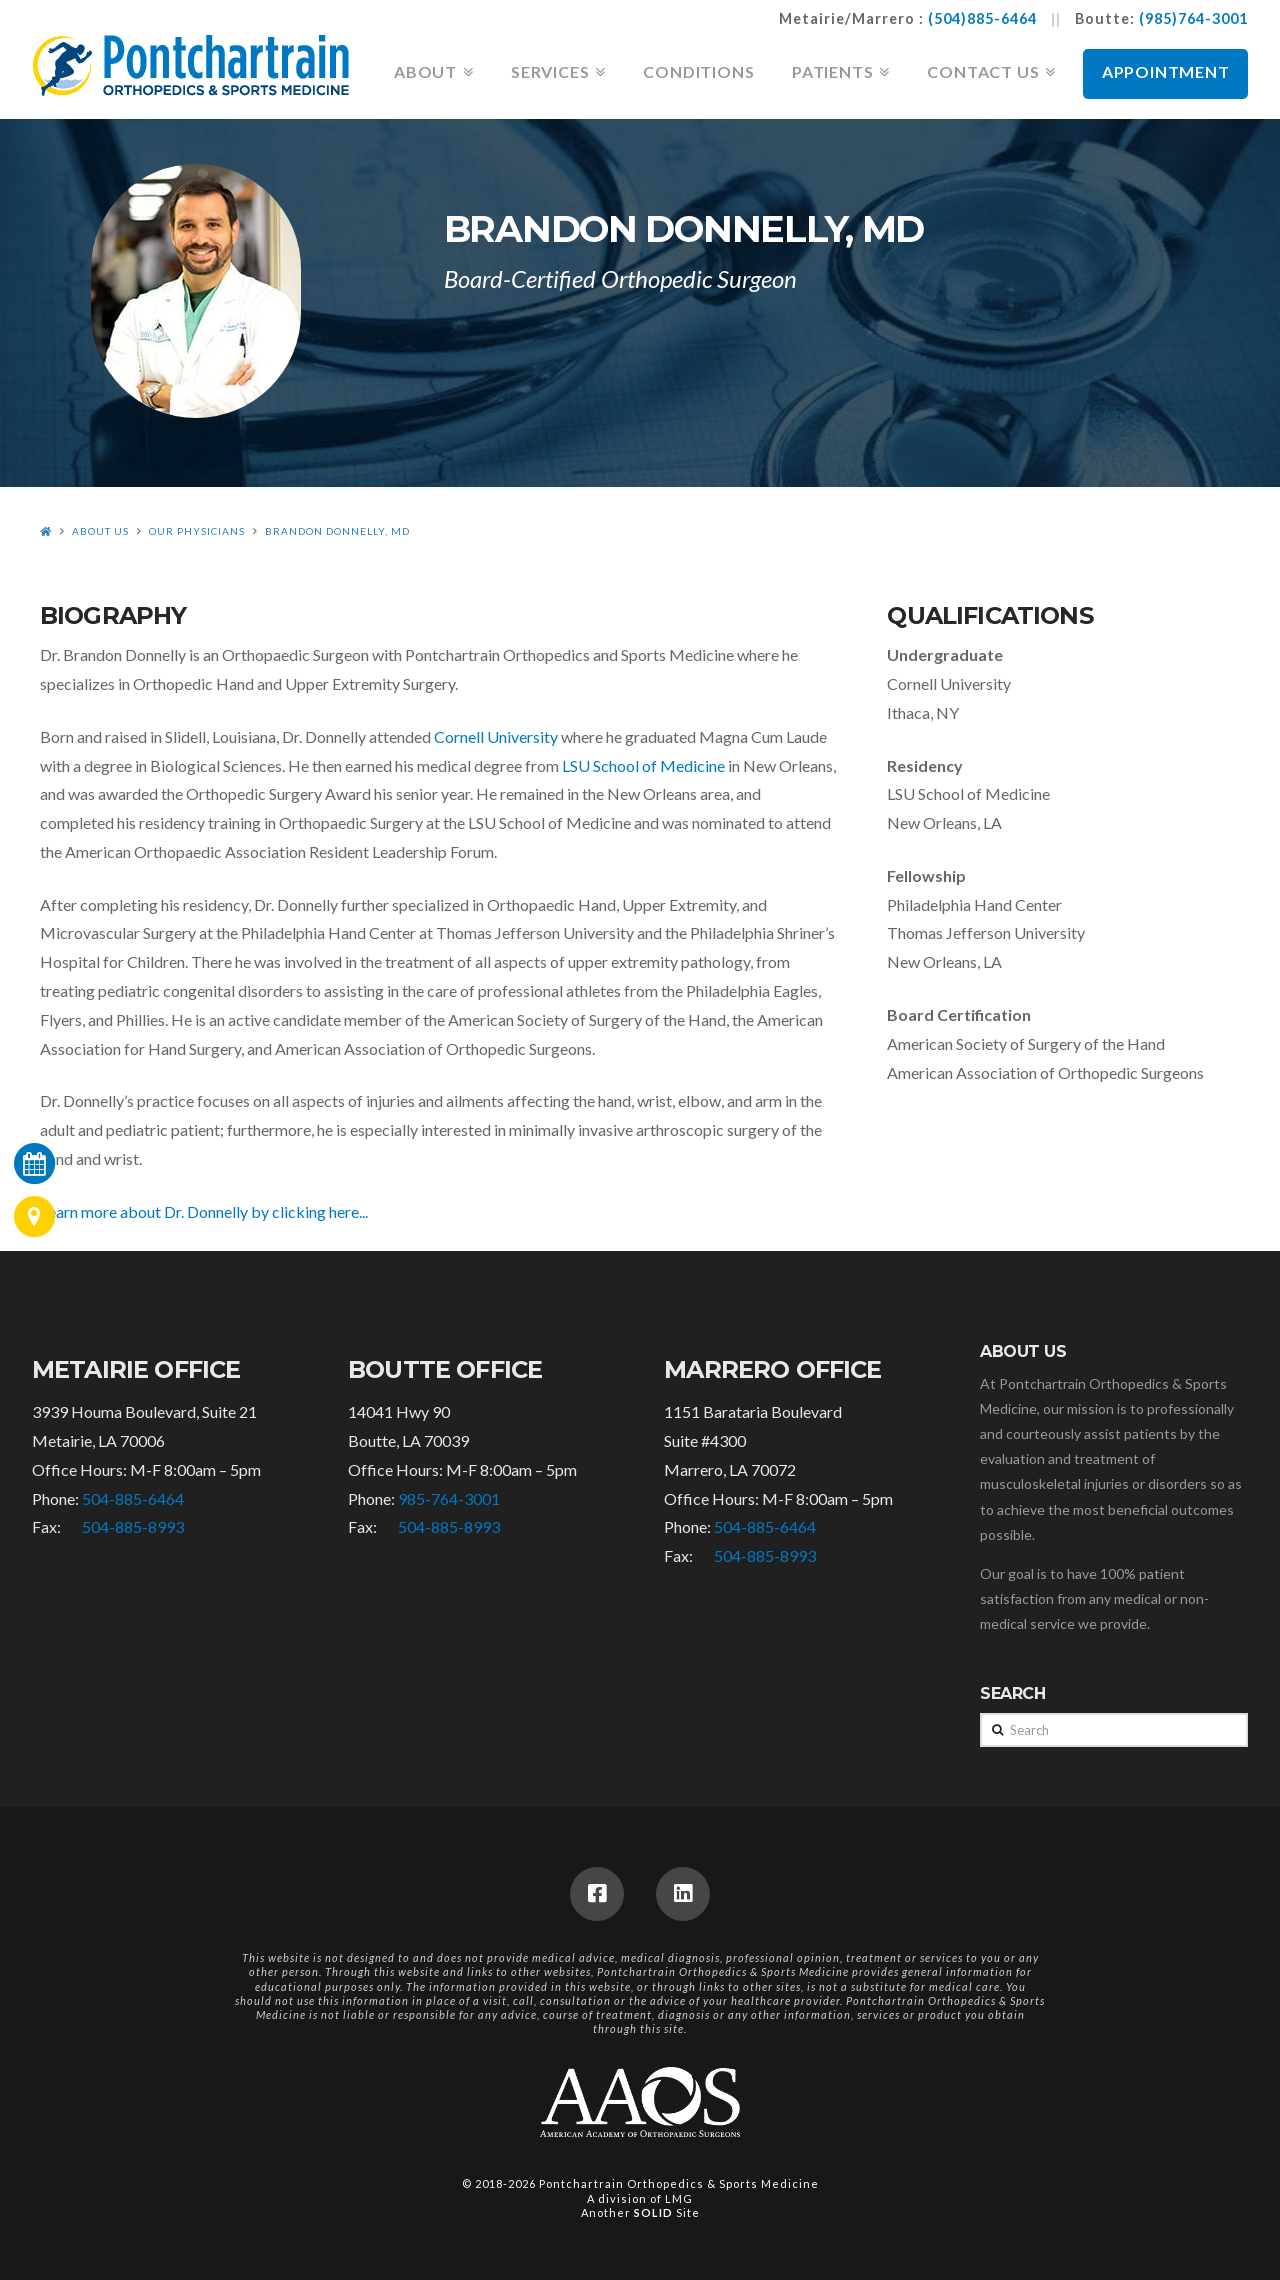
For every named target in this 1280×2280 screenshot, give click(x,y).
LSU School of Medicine (643, 765)
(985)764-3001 (1193, 18)
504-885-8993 (133, 1526)
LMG (679, 2198)
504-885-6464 (133, 1498)
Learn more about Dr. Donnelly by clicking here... (204, 1211)
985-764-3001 (449, 1498)
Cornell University (496, 736)
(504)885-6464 (982, 18)
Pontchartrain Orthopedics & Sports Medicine (679, 2183)
